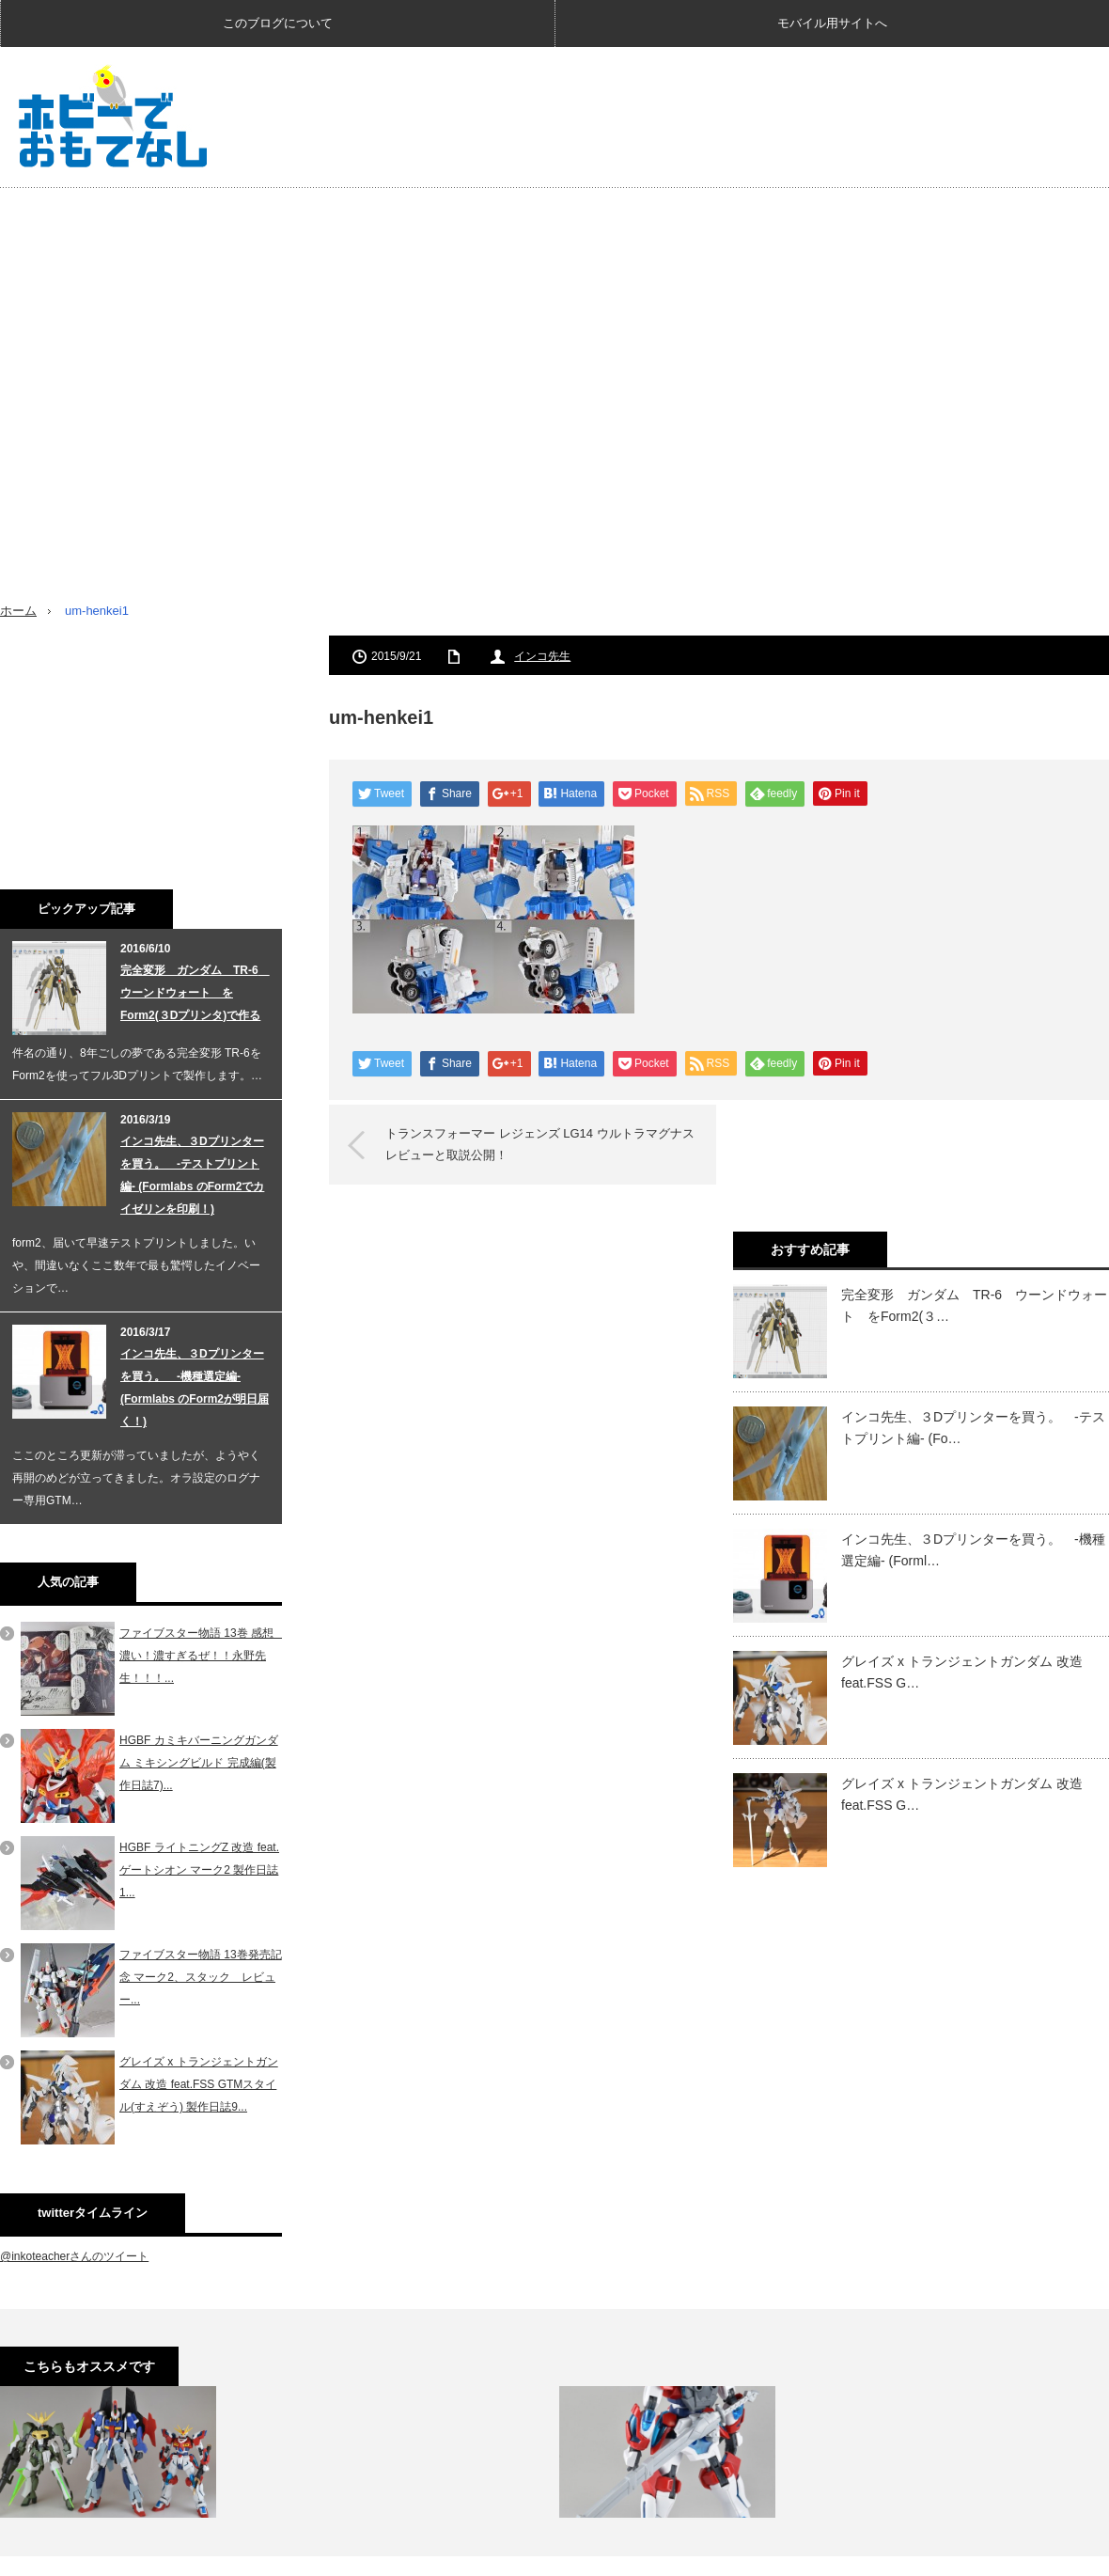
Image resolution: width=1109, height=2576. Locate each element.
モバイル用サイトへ (832, 23)
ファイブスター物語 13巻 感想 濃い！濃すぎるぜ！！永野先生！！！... (202, 1655)
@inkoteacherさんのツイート (74, 2256)
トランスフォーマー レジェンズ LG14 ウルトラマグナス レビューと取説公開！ (546, 1143)
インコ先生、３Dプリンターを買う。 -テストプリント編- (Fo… (973, 1427)
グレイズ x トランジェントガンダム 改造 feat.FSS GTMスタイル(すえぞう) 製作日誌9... (198, 2084)
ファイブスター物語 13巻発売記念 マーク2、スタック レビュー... (200, 1977)
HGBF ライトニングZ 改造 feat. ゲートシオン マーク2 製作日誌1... (199, 1870)
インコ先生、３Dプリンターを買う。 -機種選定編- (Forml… (973, 1549)
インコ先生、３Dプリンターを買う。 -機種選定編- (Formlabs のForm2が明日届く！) (194, 1387)
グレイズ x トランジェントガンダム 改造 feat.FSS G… (962, 1671)
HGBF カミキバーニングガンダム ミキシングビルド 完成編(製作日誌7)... (198, 1763)
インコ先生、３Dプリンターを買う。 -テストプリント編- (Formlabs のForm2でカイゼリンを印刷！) (192, 1175)
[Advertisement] (853, 206)
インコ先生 (542, 656)
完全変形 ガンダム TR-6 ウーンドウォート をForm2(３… (974, 1305)
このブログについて (278, 23)
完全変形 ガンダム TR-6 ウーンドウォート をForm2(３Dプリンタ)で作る (195, 993)
